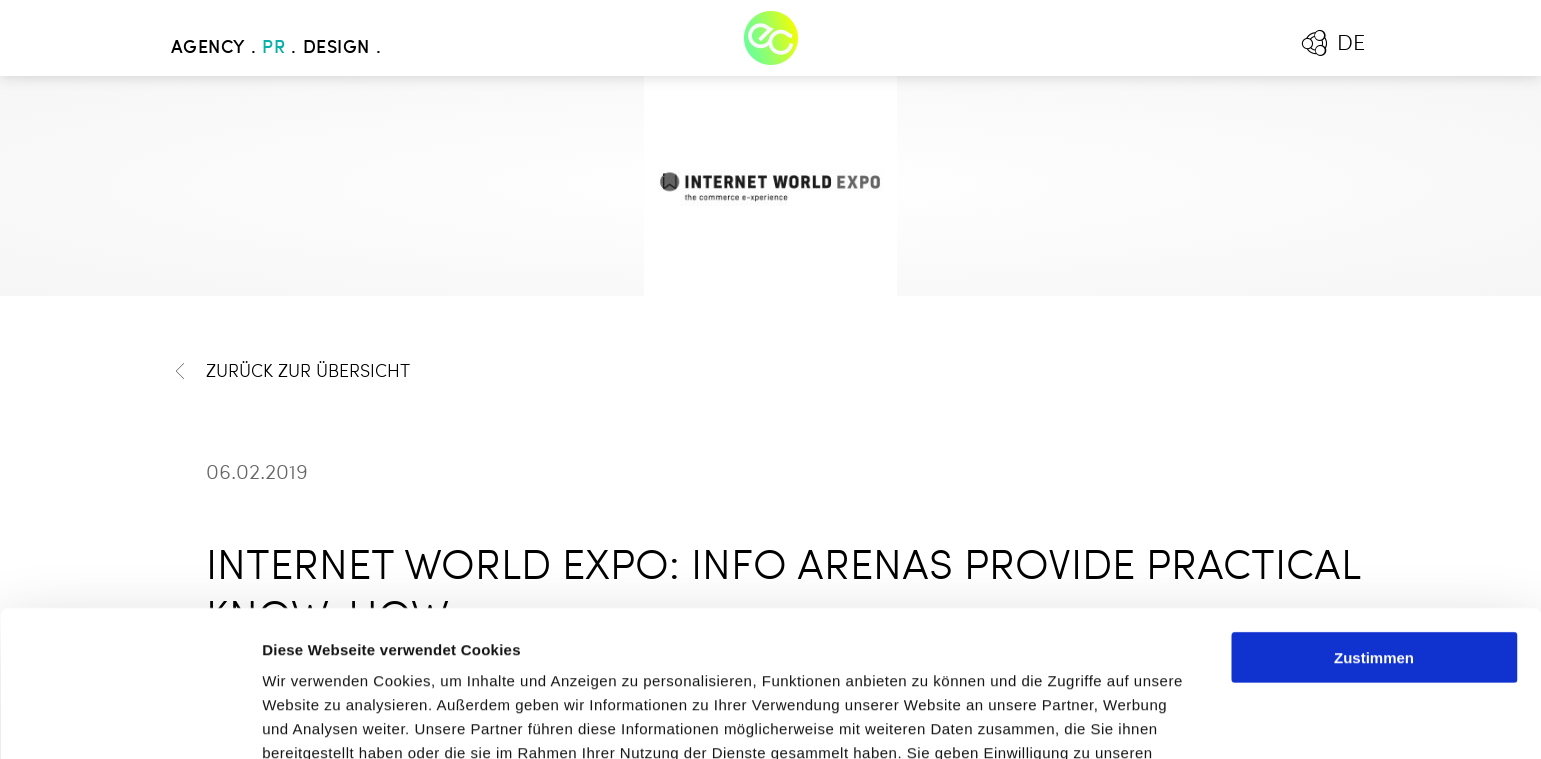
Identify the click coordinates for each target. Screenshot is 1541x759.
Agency (208, 48)
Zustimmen (1374, 511)
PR (273, 48)
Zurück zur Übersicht (290, 371)
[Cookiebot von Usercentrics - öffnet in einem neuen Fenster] (129, 720)
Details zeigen (1063, 719)
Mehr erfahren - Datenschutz (370, 654)
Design (336, 48)
